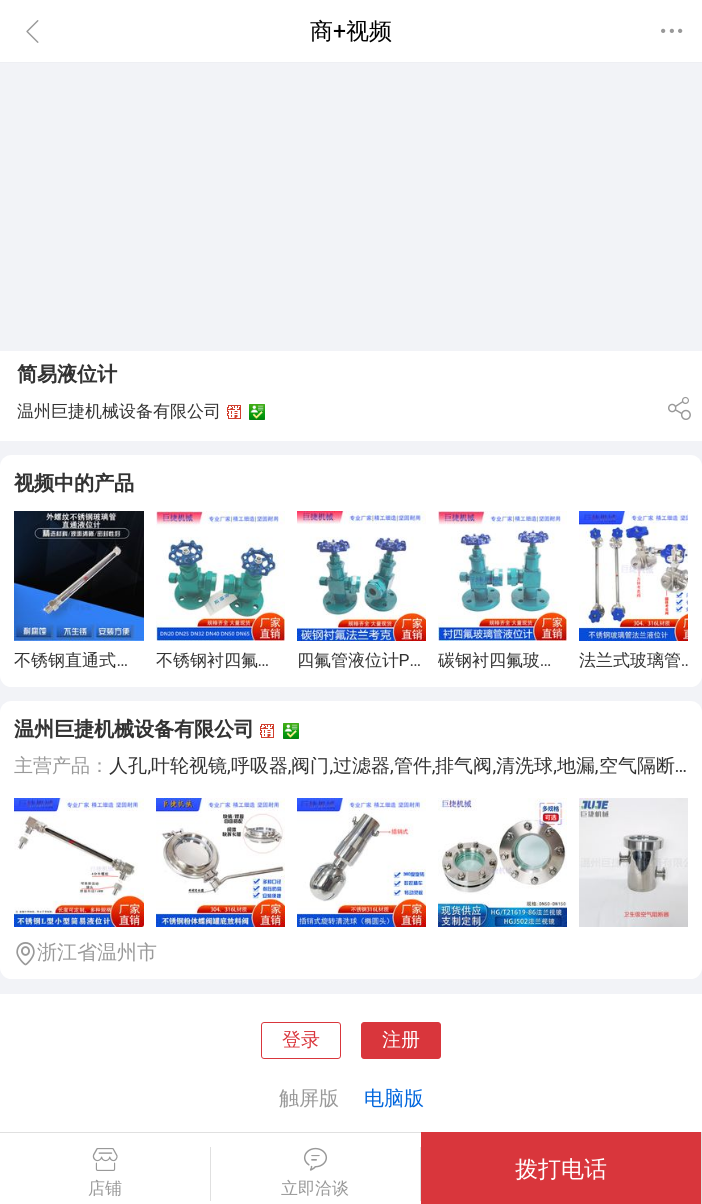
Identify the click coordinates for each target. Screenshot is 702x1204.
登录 (301, 1040)
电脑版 (394, 1098)
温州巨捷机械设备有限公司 (134, 729)
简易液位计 (67, 374)
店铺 (105, 1173)
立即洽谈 (316, 1173)
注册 (401, 1040)
